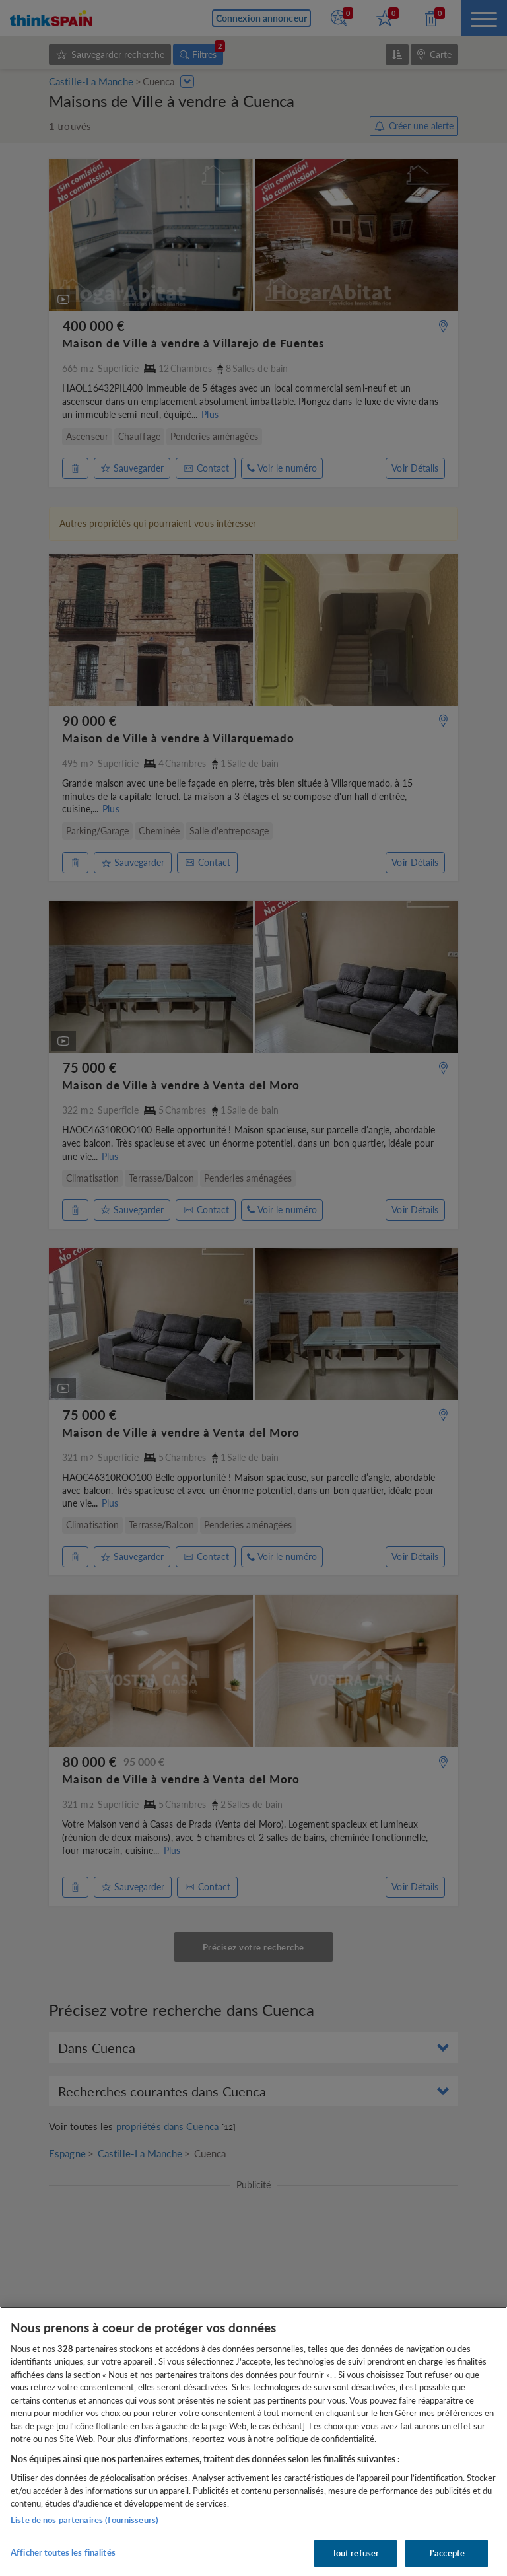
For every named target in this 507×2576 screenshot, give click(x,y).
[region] (253, 2441)
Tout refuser (356, 2553)
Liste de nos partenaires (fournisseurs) (84, 2520)
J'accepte (446, 2553)
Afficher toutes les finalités (63, 2552)
